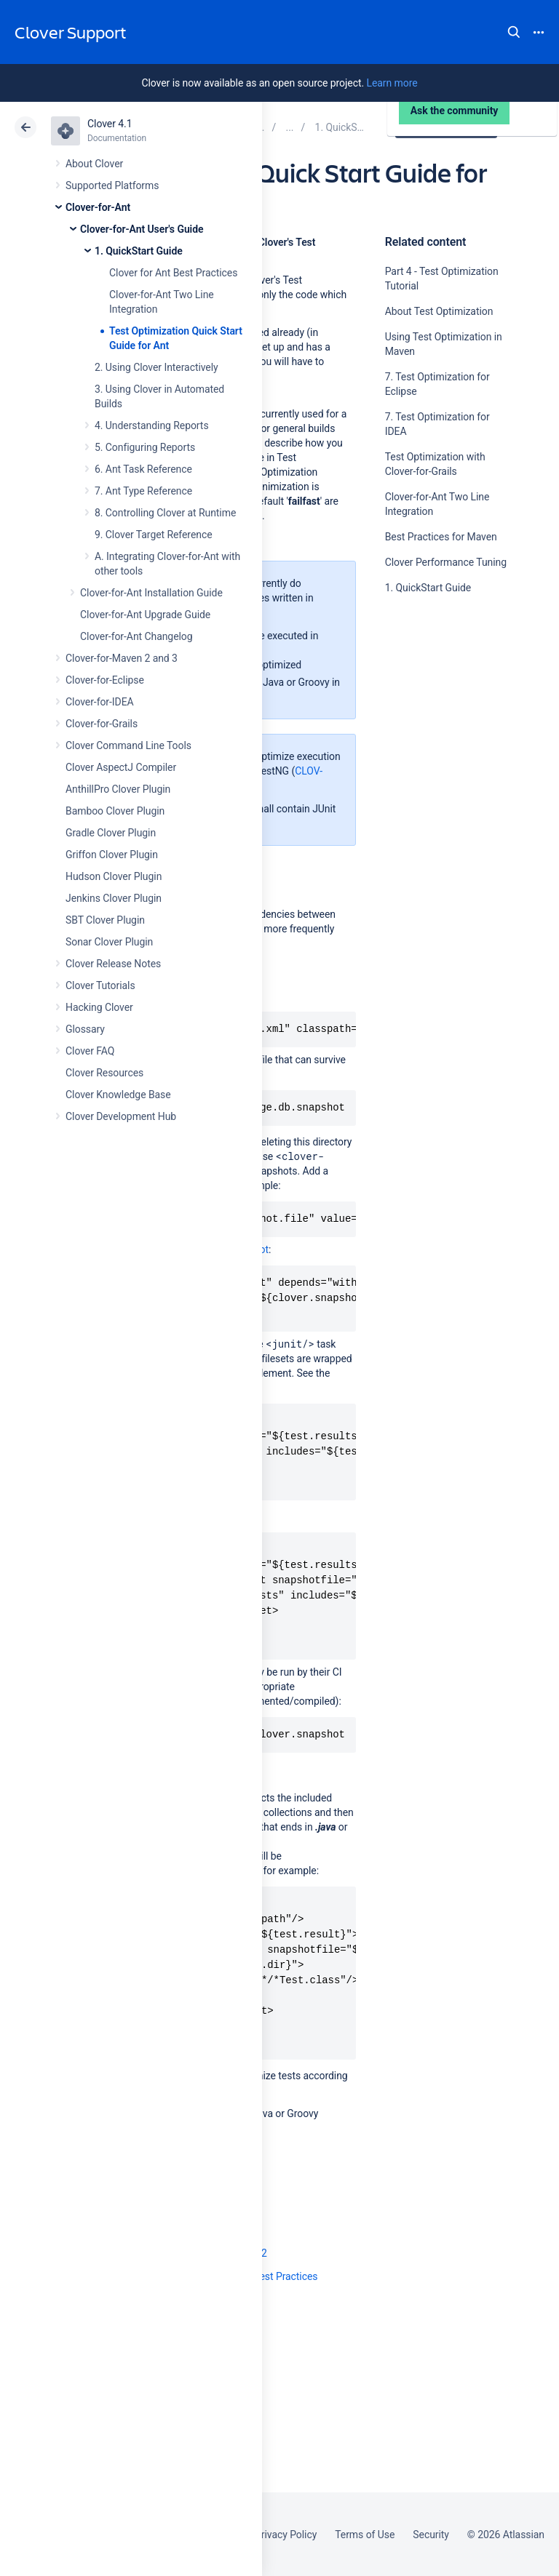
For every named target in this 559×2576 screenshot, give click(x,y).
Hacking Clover (99, 1007)
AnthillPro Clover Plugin (118, 789)
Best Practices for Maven (441, 537)
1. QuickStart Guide (139, 251)
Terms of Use (365, 2534)
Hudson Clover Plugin (114, 876)
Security (431, 2534)
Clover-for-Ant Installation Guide (151, 593)
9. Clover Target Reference (154, 534)
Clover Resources (104, 1073)
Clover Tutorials (100, 985)
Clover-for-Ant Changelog (136, 636)
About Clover (94, 163)
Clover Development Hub (121, 1116)
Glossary (85, 1029)
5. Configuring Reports (145, 447)
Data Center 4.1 (448, 127)
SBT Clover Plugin (105, 920)
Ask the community (436, 730)
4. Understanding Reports (152, 425)
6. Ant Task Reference (143, 469)
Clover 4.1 (109, 123)
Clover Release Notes (113, 963)
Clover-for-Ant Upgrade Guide (145, 614)
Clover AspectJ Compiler (121, 767)
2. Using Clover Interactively (156, 367)
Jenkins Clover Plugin (114, 898)
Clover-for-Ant (98, 207)
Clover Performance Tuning (446, 562)
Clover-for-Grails (102, 723)
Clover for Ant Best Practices (173, 273)
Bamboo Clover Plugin (115, 811)
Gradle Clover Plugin (111, 833)
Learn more (391, 83)
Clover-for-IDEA (100, 702)
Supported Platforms (112, 185)
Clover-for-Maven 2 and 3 (122, 658)
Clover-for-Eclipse (105, 680)
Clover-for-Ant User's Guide (141, 229)
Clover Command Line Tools (128, 745)
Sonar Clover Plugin (109, 942)
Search (514, 32)
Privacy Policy (286, 2534)
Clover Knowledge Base (118, 1094)
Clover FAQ (90, 1051)
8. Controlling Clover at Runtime (165, 513)
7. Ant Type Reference (143, 491)
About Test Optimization (439, 311)
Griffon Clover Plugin (112, 854)
